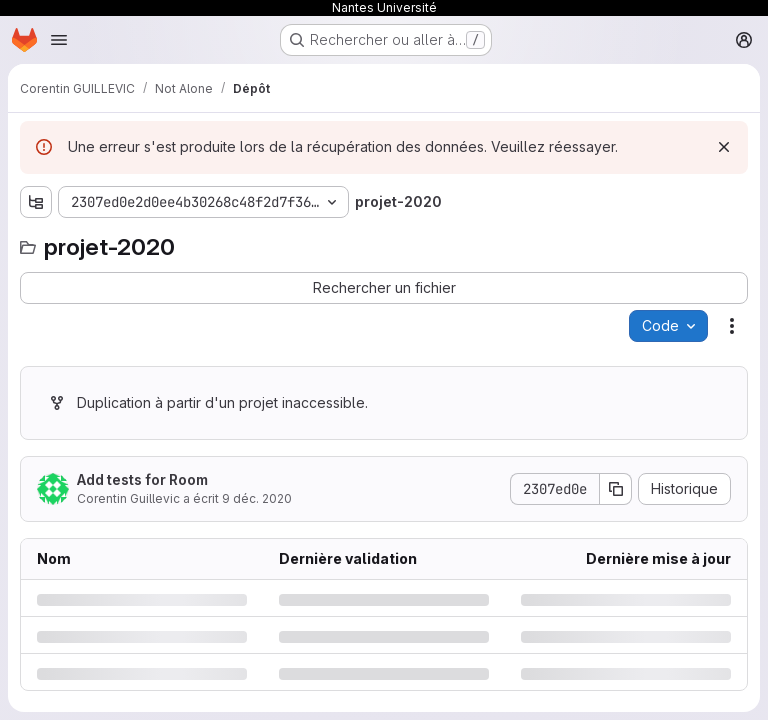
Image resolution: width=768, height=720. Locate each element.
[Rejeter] (724, 147)
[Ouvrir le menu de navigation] (59, 40)
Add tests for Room (142, 479)
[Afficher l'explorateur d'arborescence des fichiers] (36, 202)
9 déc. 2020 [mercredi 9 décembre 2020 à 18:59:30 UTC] (257, 498)
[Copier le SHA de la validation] (616, 489)
